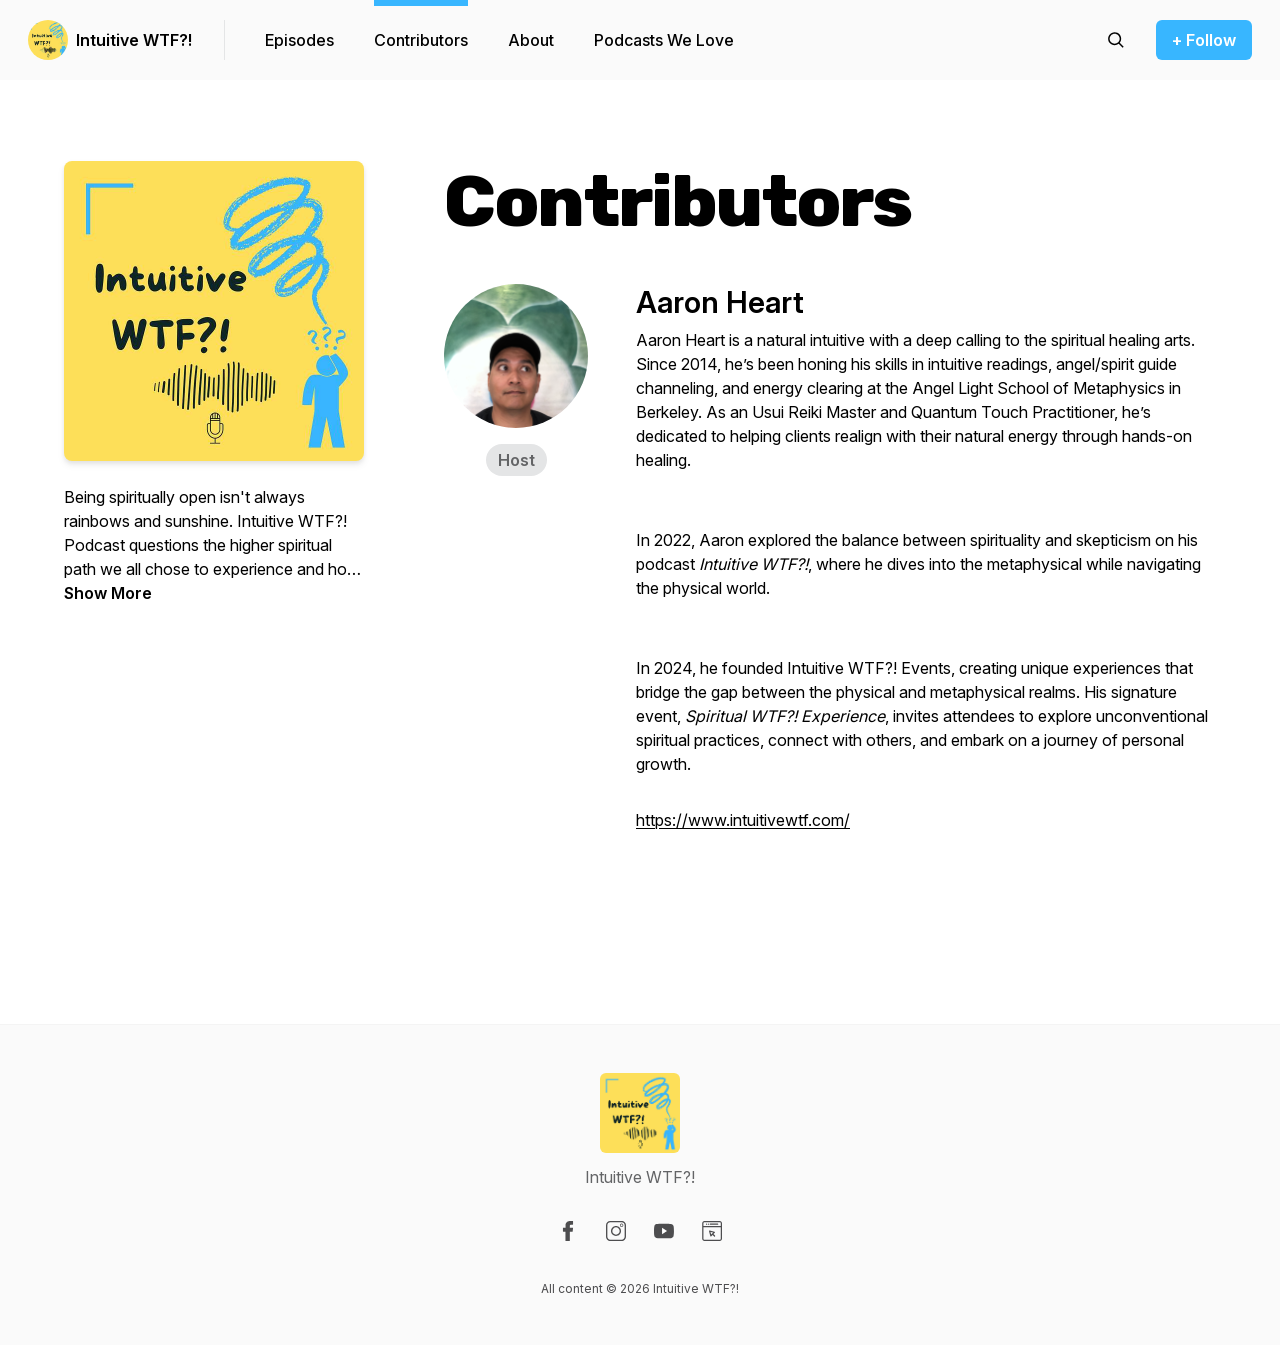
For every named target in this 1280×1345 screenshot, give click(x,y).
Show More (108, 593)
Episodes (299, 40)
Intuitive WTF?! (134, 40)
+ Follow (1204, 40)
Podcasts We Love (664, 40)
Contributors (421, 40)
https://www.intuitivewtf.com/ (743, 820)
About (531, 40)
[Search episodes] (1116, 40)
